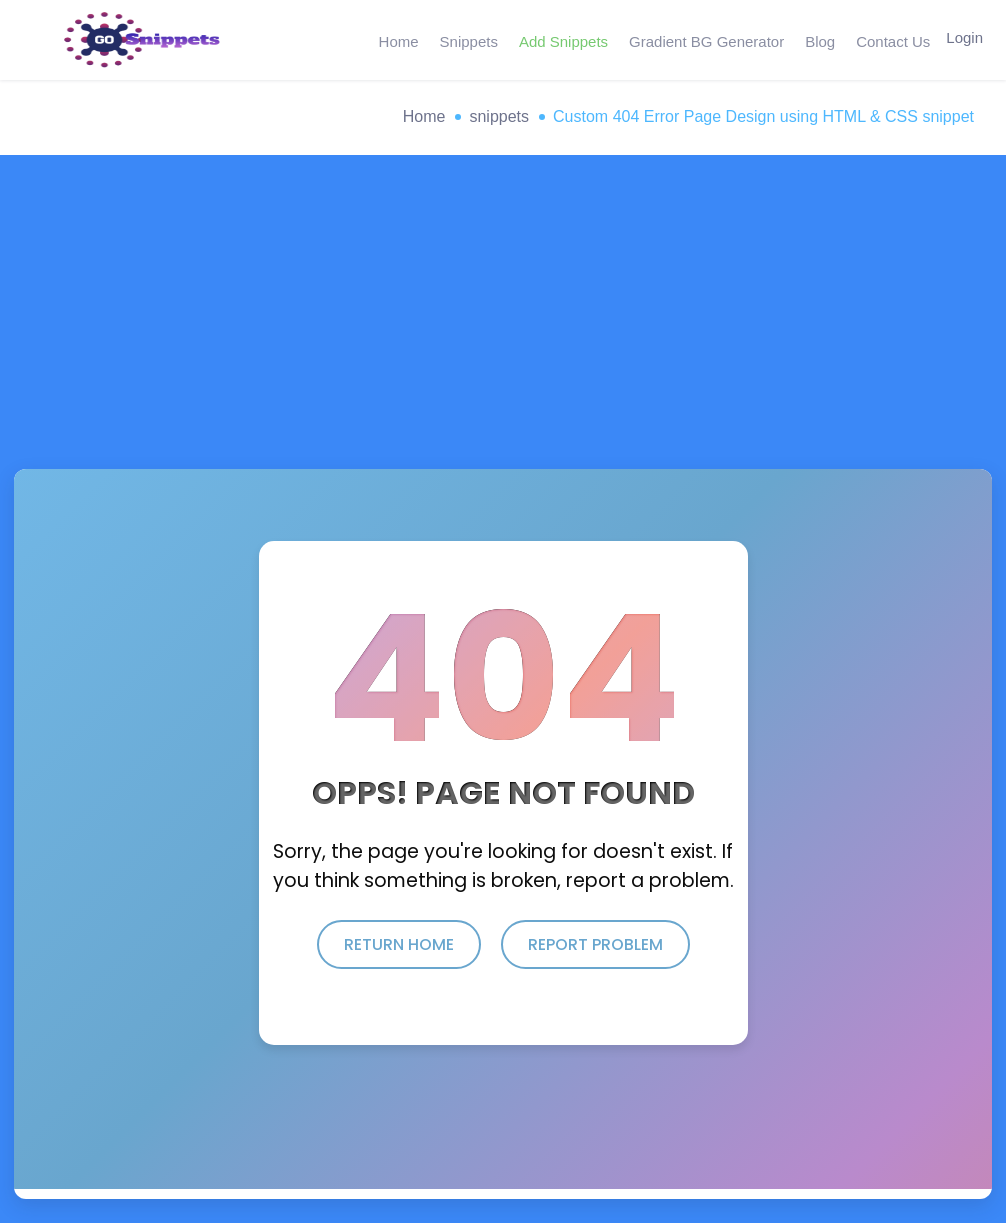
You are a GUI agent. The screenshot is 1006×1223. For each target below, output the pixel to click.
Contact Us (887, 39)
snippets (499, 116)
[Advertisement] (503, 319)
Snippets (466, 39)
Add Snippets (560, 39)
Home (397, 39)
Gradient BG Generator (702, 39)
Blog (815, 39)
